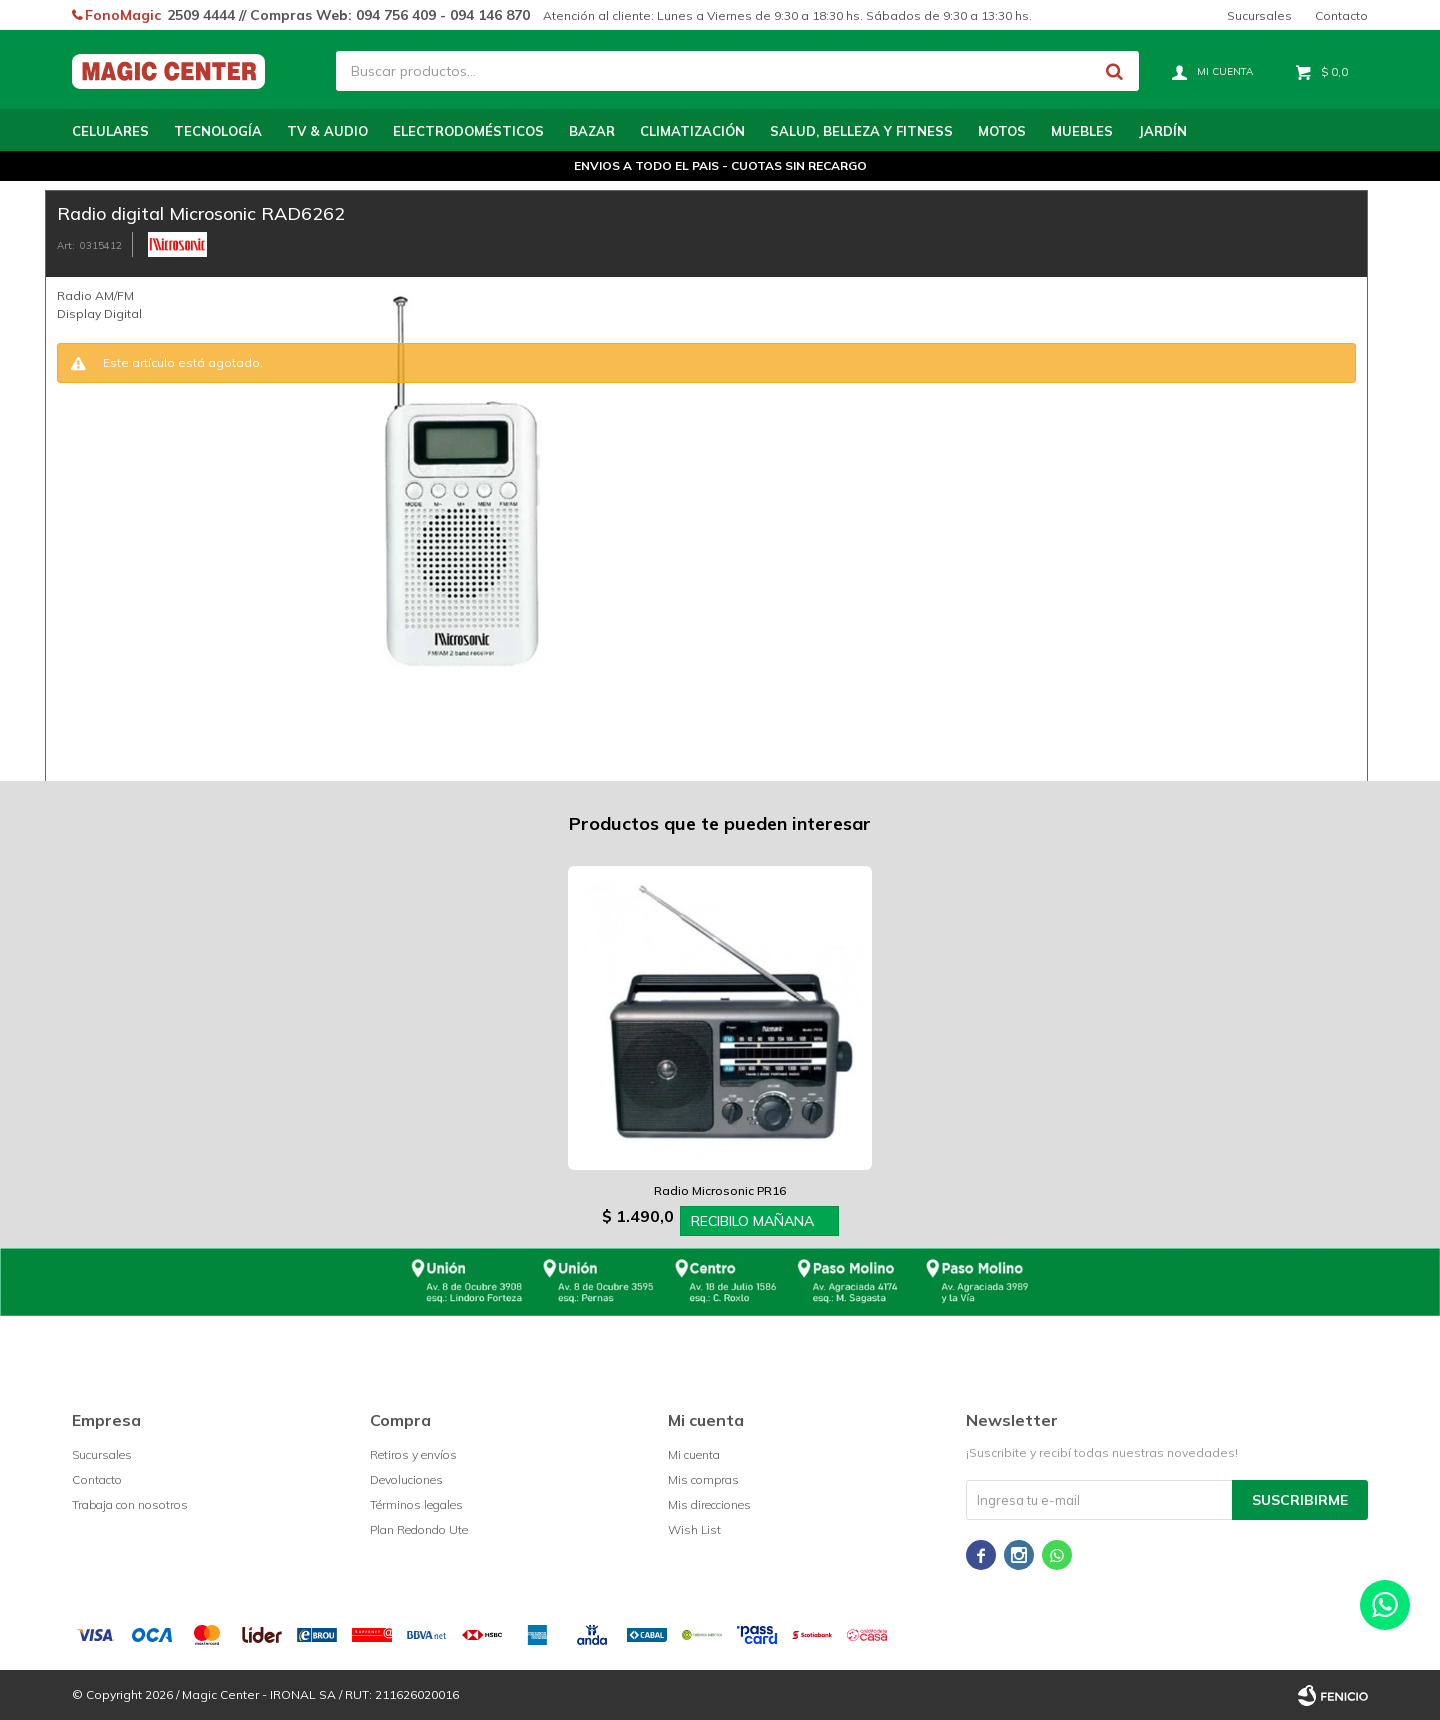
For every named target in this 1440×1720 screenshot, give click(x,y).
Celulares (110, 131)
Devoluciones (406, 1479)
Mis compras (703, 1479)
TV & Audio (327, 131)
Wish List (694, 1529)
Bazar (592, 131)
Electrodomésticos (468, 131)
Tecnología (218, 131)
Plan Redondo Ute (419, 1529)
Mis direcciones (709, 1504)
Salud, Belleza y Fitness (861, 131)
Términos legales (416, 1504)
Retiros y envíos (413, 1454)
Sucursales (1259, 15)
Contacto (1341, 15)
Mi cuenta (694, 1454)
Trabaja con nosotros (130, 1504)
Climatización (692, 131)
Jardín (1162, 131)
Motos (1002, 131)
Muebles (1082, 131)
